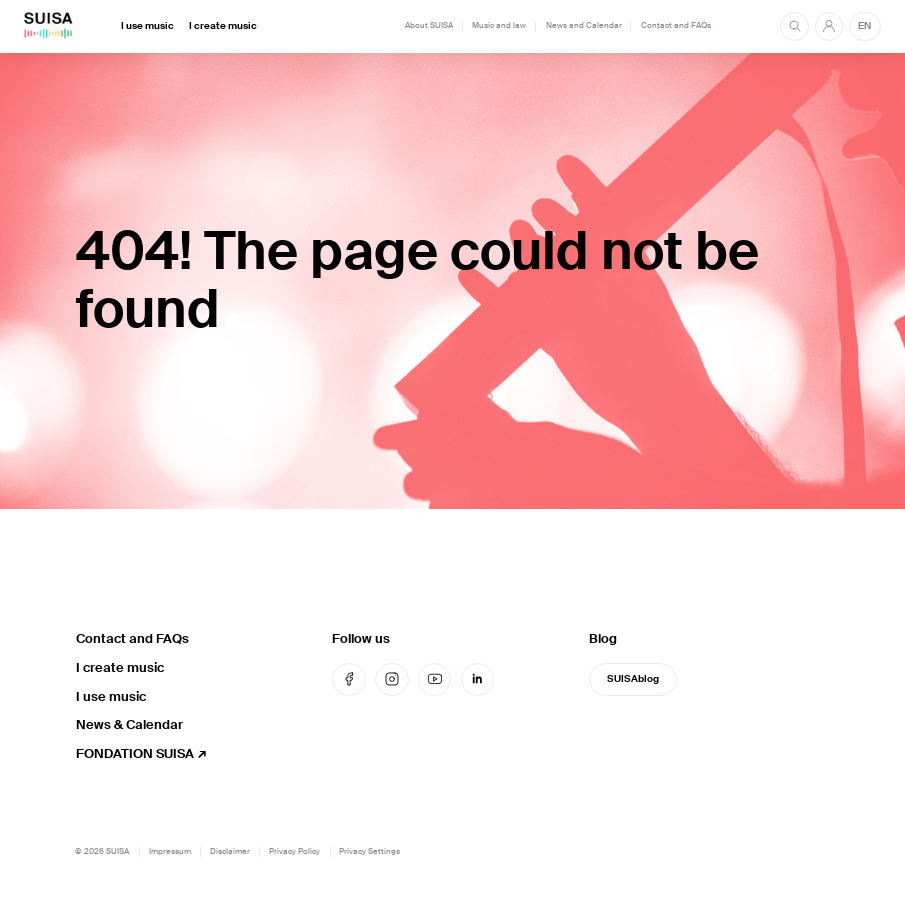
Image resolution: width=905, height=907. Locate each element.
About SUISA (429, 25)
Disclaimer (230, 851)
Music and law (499, 25)
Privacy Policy (294, 851)
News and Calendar (584, 25)
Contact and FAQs (676, 25)
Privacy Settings (369, 851)
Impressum (170, 851)
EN (864, 26)
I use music (147, 26)
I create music (223, 26)
